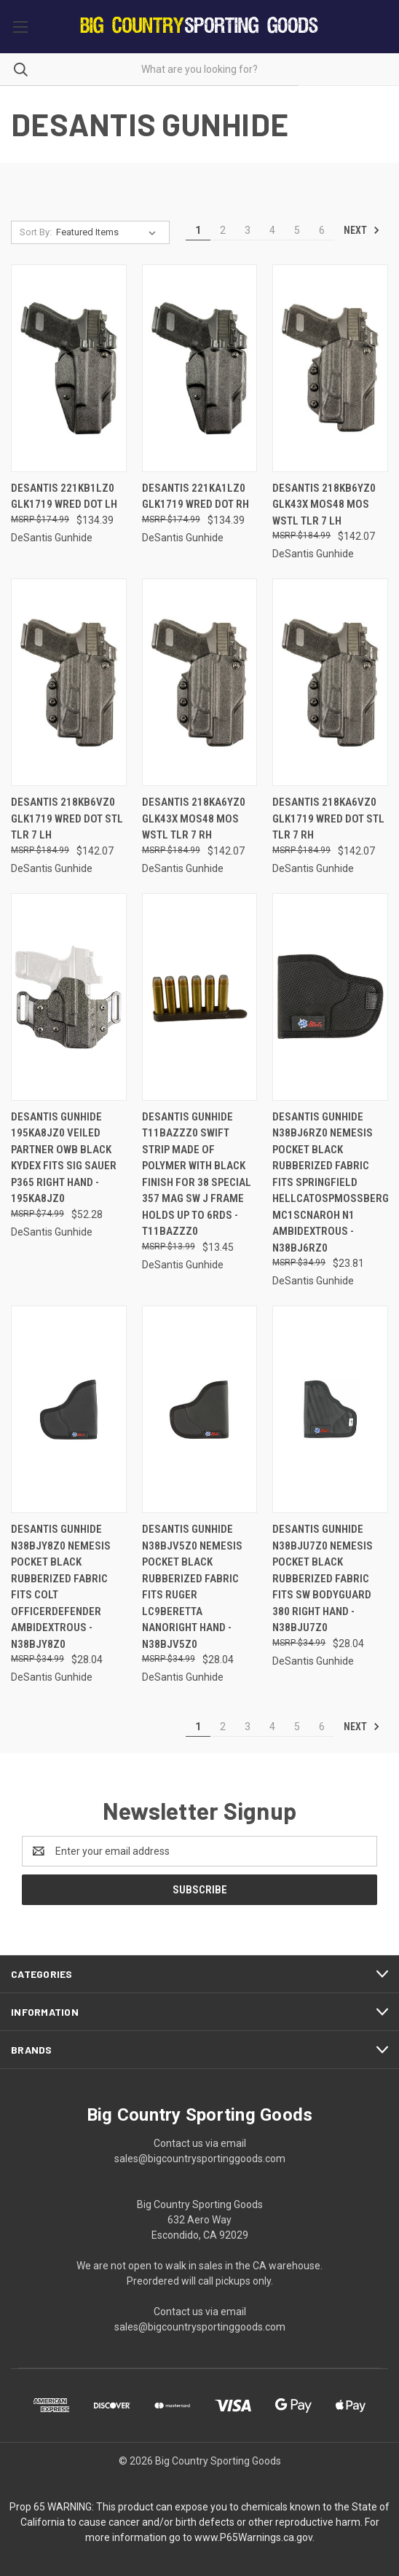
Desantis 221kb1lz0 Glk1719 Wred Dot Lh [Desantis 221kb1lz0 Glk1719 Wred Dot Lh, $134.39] (64, 496)
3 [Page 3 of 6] (247, 230)
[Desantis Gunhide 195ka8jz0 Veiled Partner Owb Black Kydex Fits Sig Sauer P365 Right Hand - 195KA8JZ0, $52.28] (69, 997)
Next (362, 230)
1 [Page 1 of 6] (198, 230)
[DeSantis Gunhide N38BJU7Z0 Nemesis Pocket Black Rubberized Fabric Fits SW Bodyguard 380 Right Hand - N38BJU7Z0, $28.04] (330, 1409)
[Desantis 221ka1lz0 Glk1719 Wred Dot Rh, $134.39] (200, 368)
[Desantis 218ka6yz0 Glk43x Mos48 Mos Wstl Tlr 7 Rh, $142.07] (200, 682)
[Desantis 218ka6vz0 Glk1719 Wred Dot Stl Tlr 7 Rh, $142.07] (330, 682)
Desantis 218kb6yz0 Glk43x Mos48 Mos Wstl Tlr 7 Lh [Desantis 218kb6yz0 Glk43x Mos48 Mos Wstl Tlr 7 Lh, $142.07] (324, 504)
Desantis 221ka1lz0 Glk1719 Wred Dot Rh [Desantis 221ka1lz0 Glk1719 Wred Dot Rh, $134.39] (195, 496)
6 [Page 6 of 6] (322, 230)
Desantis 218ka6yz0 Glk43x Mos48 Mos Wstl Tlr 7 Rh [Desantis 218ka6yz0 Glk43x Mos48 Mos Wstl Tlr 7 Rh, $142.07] (193, 818)
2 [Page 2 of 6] (223, 230)
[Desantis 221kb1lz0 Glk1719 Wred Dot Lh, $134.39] (69, 368)
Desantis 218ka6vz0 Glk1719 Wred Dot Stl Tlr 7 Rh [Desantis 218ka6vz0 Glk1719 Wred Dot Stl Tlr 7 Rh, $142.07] (328, 818)
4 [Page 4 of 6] (272, 230)
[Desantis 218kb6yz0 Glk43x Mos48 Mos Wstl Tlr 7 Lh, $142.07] (330, 368)
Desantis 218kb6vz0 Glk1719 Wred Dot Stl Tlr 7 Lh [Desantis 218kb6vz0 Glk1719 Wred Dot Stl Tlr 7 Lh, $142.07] (67, 818)
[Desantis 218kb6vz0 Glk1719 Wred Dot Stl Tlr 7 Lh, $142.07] (69, 682)
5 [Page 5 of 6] (297, 230)
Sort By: (36, 232)
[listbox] (109, 232)
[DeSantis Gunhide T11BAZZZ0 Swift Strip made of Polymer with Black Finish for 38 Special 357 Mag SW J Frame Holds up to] (200, 997)
